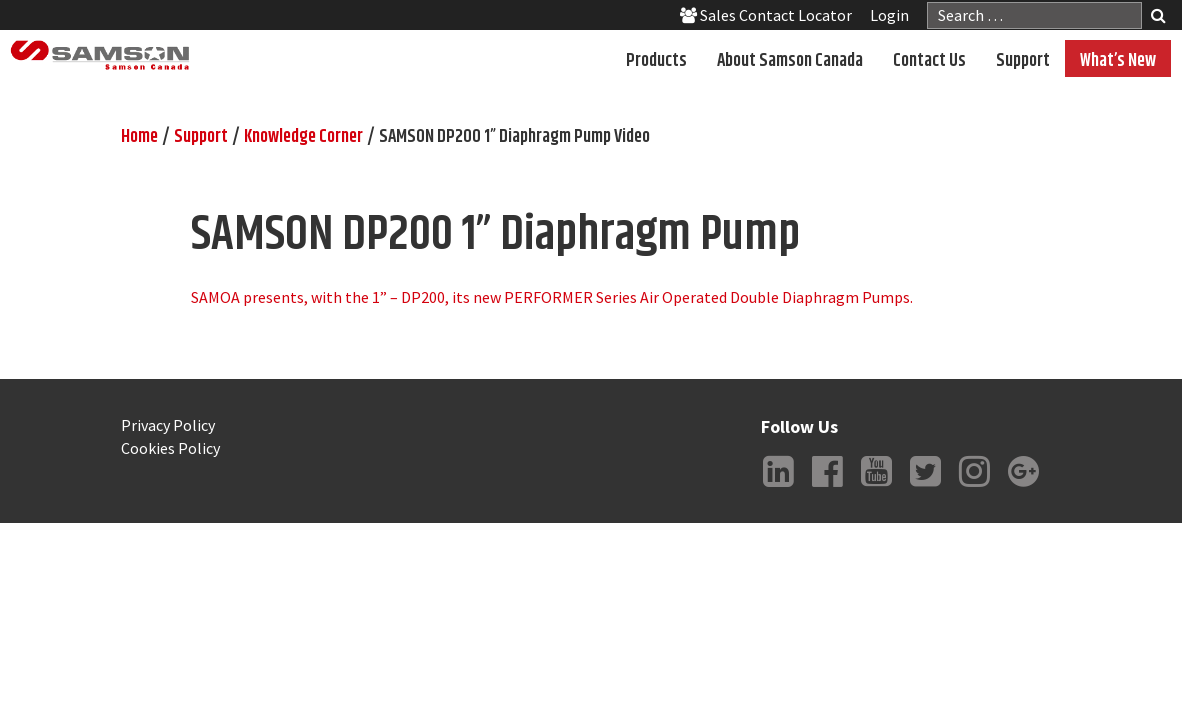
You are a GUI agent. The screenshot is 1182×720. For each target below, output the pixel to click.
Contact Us (929, 61)
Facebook (828, 487)
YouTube (877, 487)
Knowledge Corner (303, 137)
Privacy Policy (168, 425)
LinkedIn (779, 487)
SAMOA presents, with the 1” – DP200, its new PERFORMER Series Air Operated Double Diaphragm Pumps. (552, 297)
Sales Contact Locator (766, 15)
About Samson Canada (790, 61)
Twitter (926, 487)
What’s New (1118, 61)
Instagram (975, 487)
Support (1023, 61)
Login (889, 15)
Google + (1024, 487)
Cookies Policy (170, 448)
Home (139, 137)
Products (656, 61)
